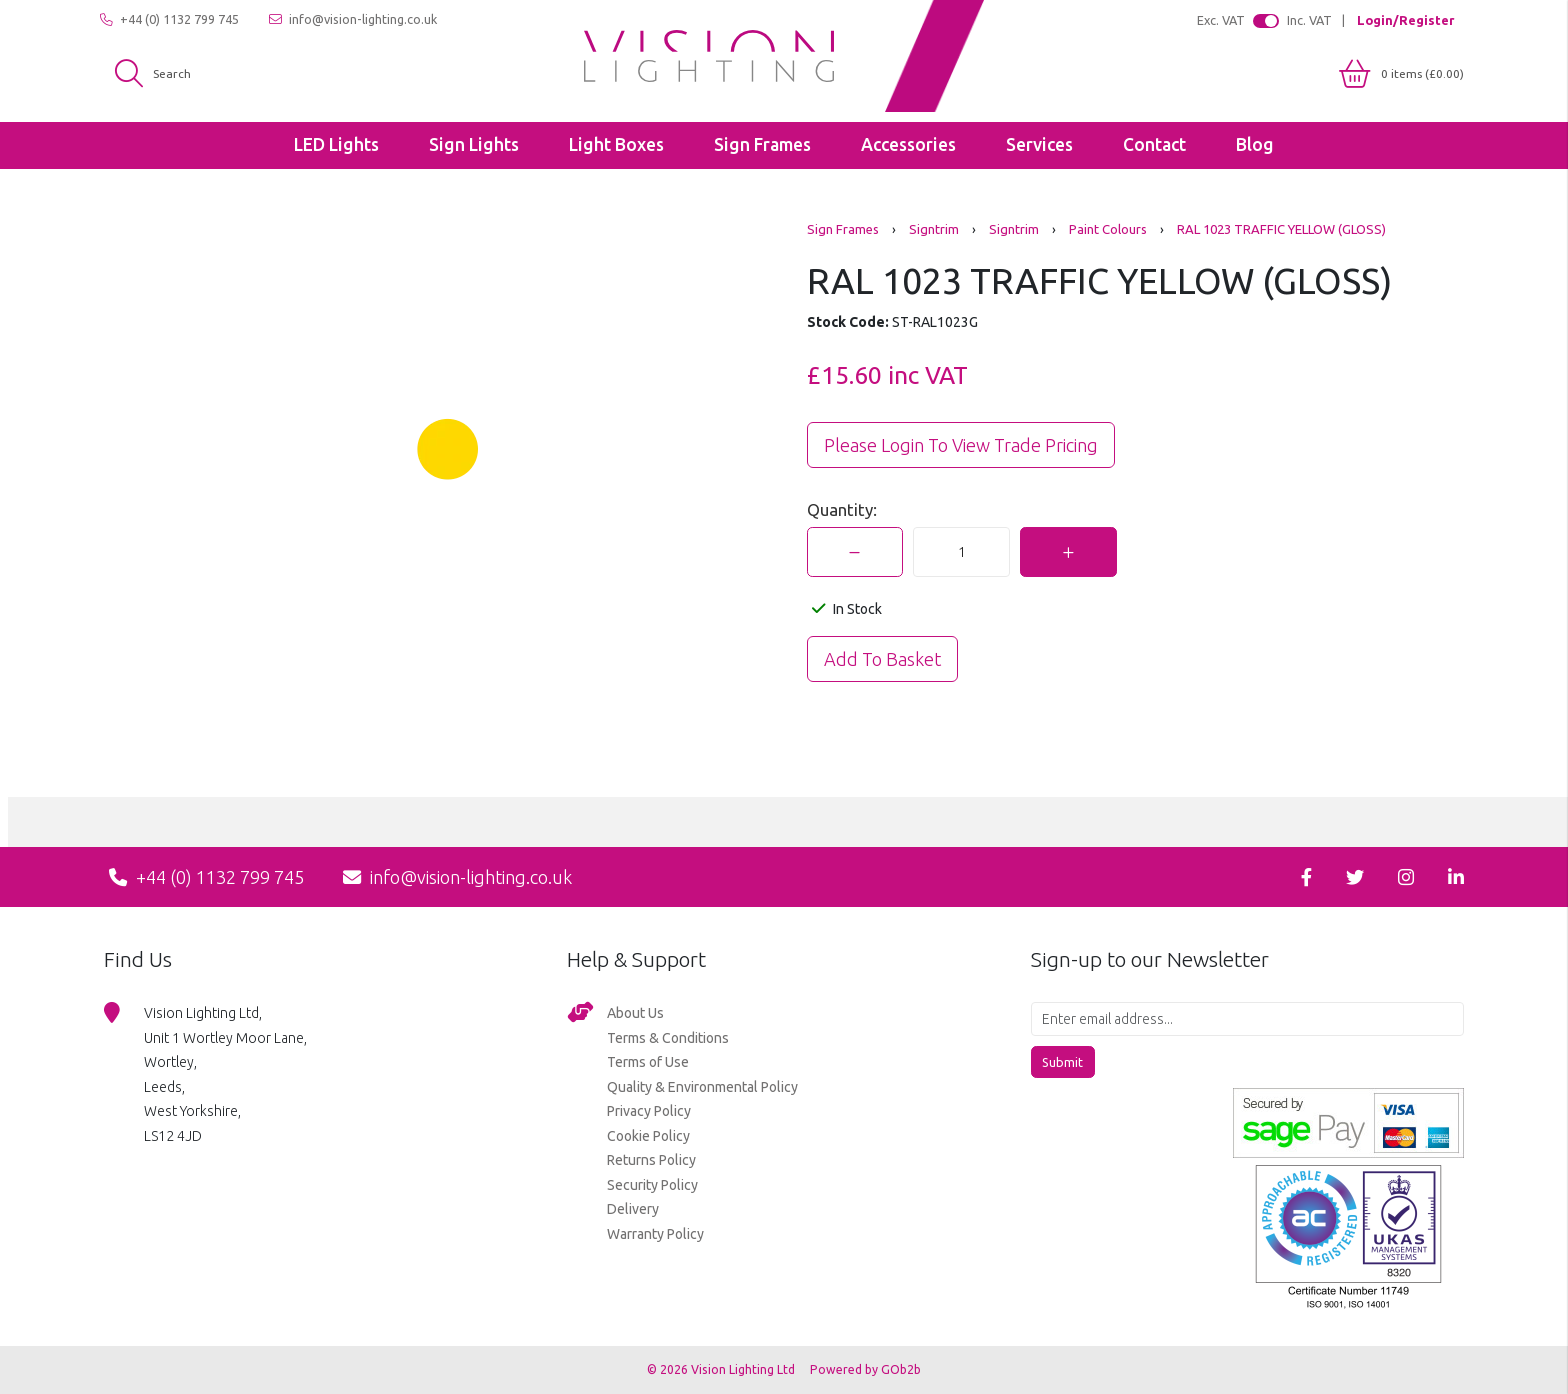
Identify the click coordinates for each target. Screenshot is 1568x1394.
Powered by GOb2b (865, 1369)
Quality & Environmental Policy (702, 1087)
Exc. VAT (1221, 20)
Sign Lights (474, 144)
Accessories (908, 144)
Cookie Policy (648, 1136)
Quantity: (842, 509)
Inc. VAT (1309, 20)
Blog (1255, 144)
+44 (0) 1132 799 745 (169, 19)
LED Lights (336, 144)
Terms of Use (648, 1062)
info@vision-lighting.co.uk (353, 19)
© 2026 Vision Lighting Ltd (722, 1369)
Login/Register (1405, 20)
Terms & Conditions (668, 1038)
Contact (1154, 144)
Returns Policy (651, 1160)
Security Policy (652, 1185)
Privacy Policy (649, 1111)
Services (1039, 144)
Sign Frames (762, 144)
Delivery (633, 1209)
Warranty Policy (655, 1234)
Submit (1062, 1062)
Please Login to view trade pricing (961, 445)
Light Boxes (616, 144)
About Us (635, 1013)
